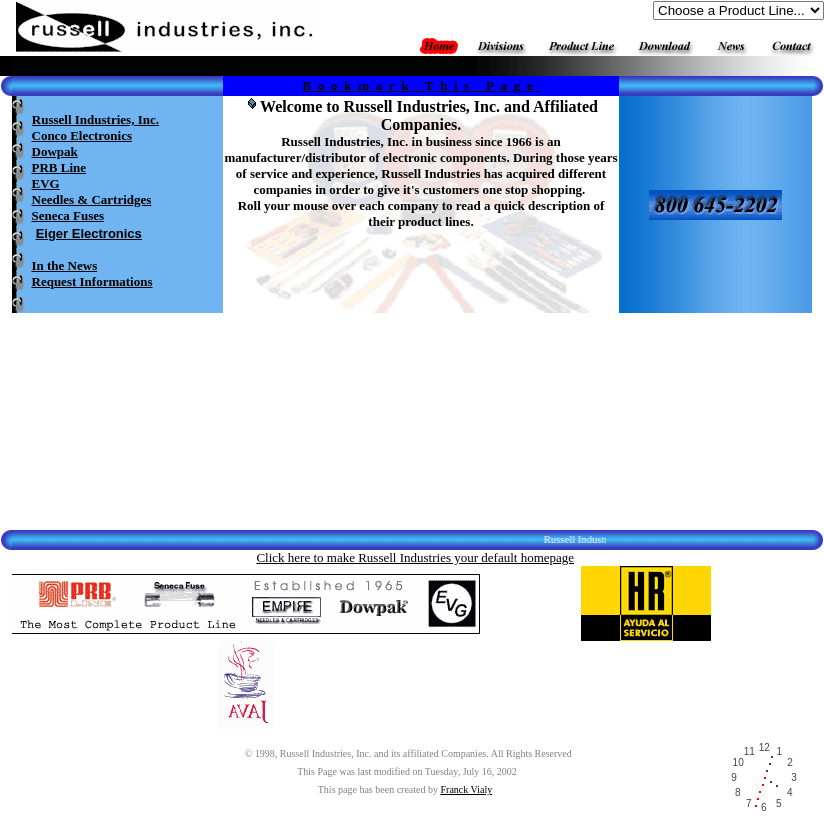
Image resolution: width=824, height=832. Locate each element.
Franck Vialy (467, 789)
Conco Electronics (82, 135)
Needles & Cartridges (92, 199)
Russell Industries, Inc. (95, 119)
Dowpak (55, 151)
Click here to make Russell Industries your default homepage (415, 557)
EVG (46, 183)
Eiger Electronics (89, 233)
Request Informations (92, 281)
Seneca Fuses (68, 215)
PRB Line (59, 167)
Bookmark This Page (421, 85)
